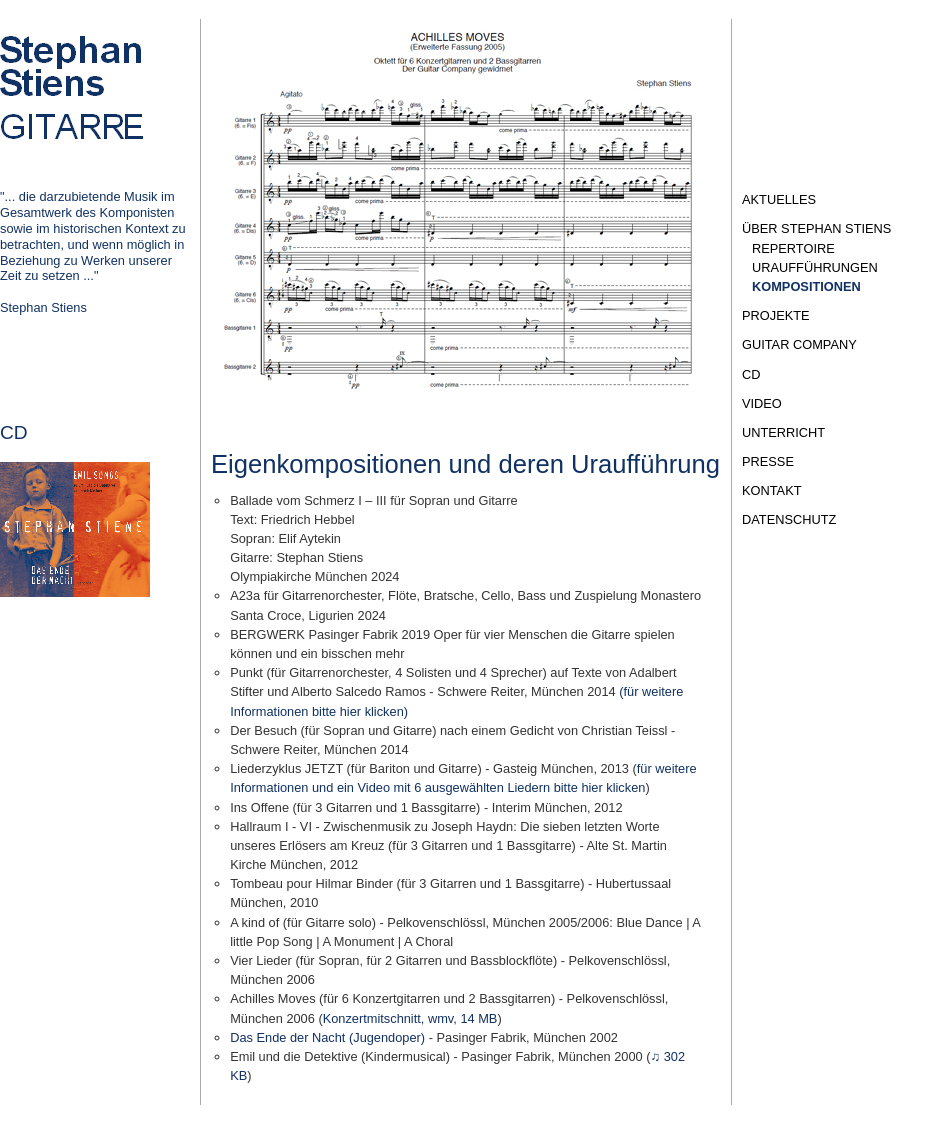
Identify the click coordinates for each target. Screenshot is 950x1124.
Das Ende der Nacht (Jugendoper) (327, 1037)
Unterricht (783, 432)
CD (751, 374)
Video (762, 403)
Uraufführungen (815, 267)
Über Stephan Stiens (816, 228)
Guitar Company (799, 344)
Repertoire (793, 248)
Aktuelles (779, 199)
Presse (768, 461)
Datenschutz (789, 519)
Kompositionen (806, 286)
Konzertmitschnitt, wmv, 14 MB (410, 1018)
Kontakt (772, 490)
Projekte (776, 315)
